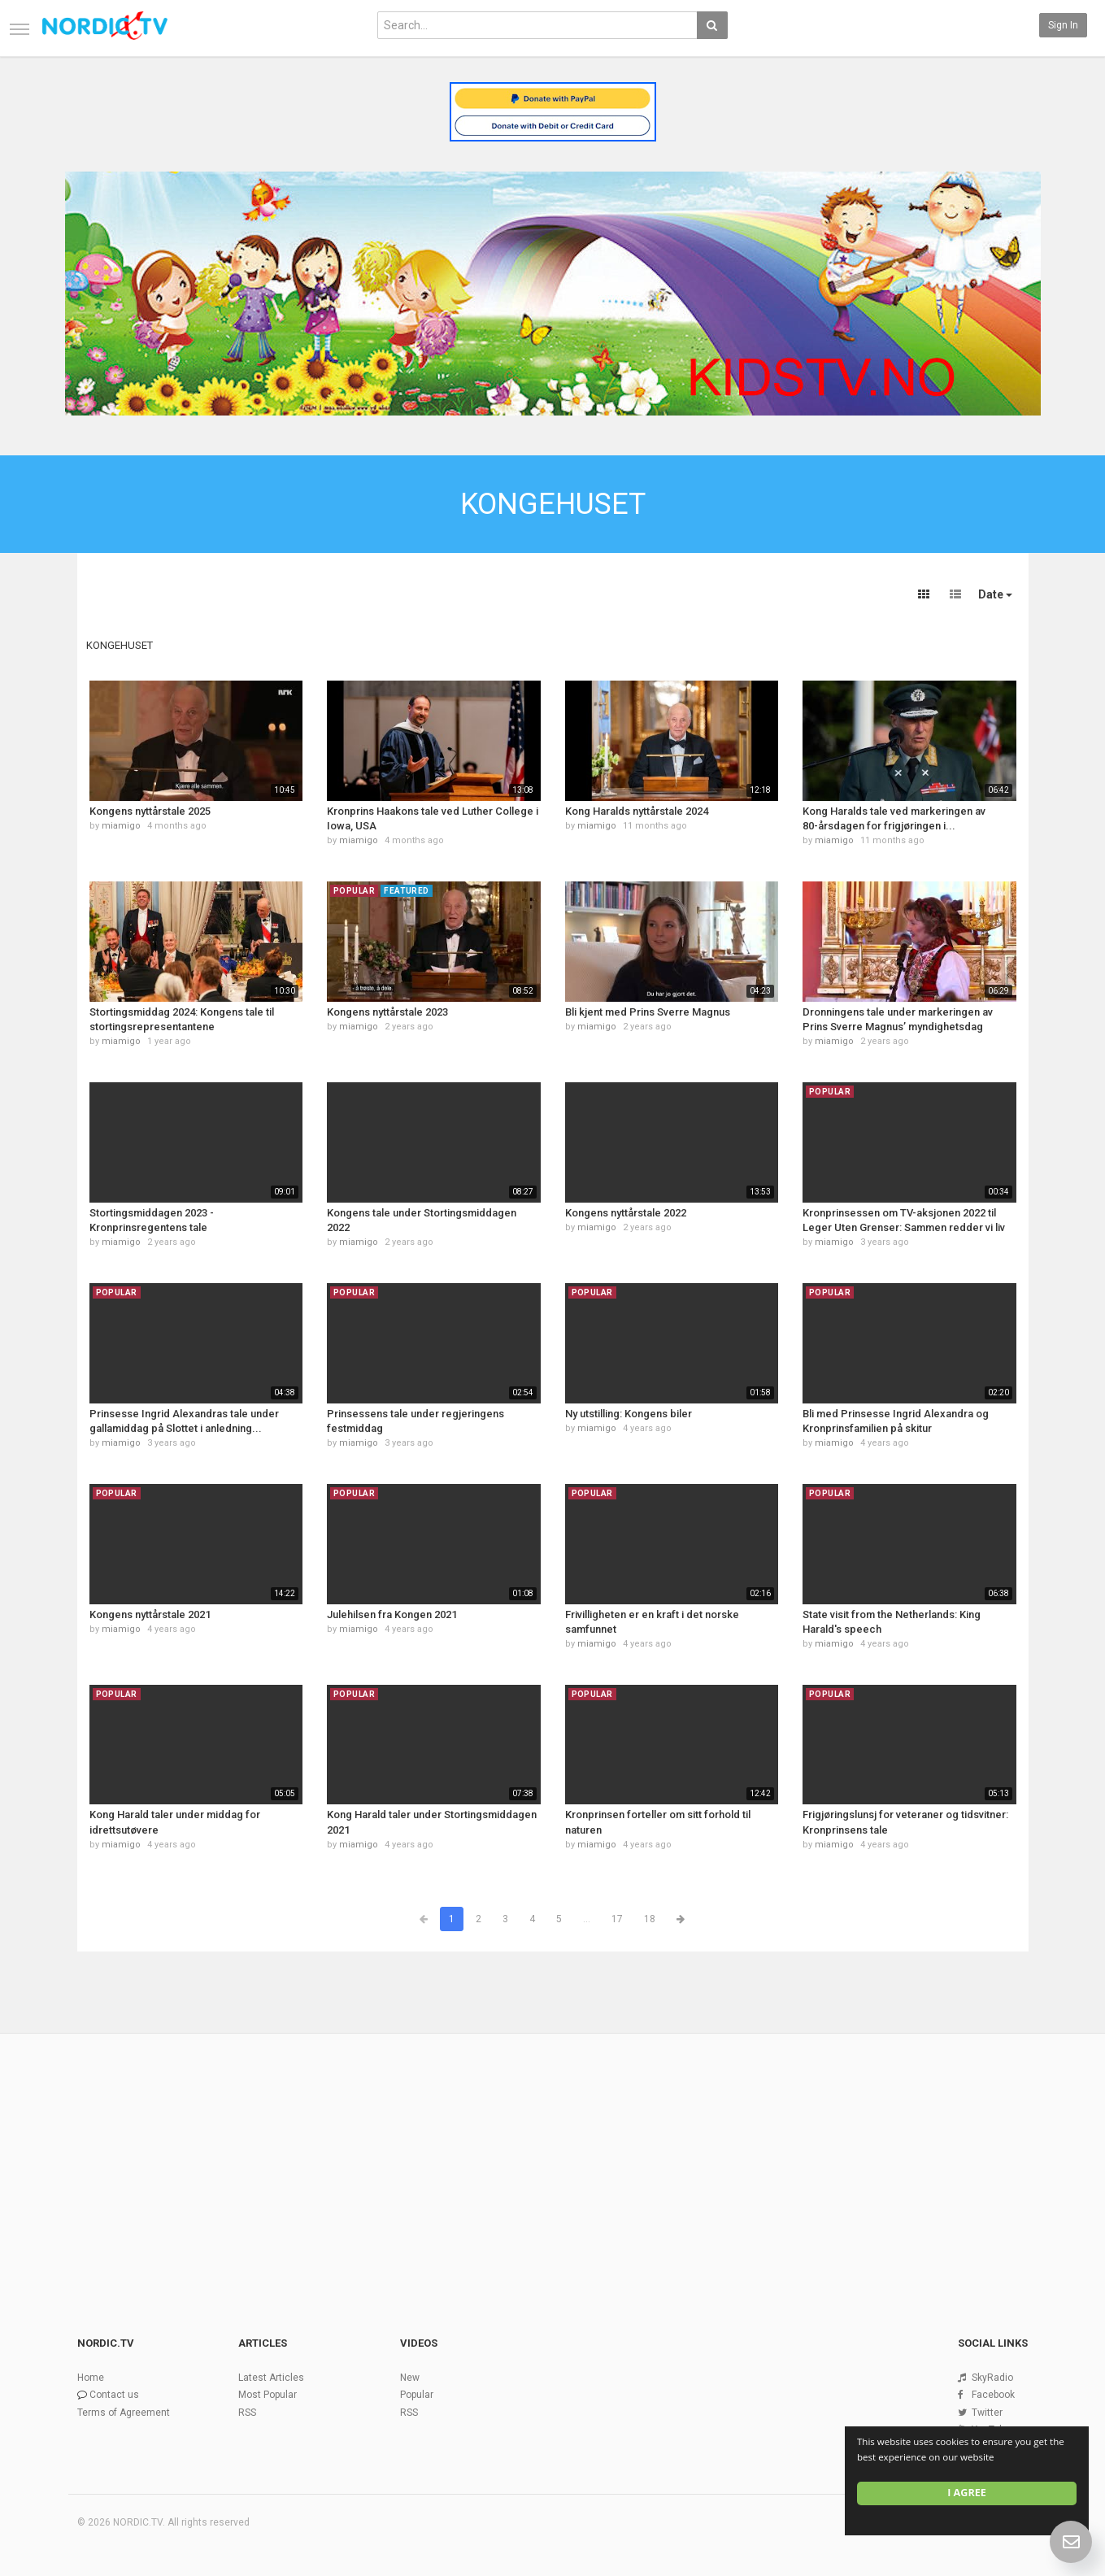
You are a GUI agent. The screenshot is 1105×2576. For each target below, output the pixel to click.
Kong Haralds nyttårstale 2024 (636, 811)
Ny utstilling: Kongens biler (628, 1414)
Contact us (114, 2394)
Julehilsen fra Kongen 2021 (392, 1614)
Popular (416, 2394)
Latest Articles (271, 2377)
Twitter (987, 2412)
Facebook (993, 2394)
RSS (247, 2412)
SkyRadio (992, 2377)
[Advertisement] (553, 2157)
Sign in (1063, 25)
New (410, 2377)
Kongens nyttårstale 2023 (387, 1012)
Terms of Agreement (123, 2412)
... (586, 1919)
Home (90, 2377)
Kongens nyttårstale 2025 (150, 811)
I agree (966, 2493)
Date (995, 594)
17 (617, 1919)
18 (649, 1919)
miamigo (121, 825)
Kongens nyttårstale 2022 (625, 1213)
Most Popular (267, 2394)
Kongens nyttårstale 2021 (150, 1614)
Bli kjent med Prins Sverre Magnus (647, 1012)
